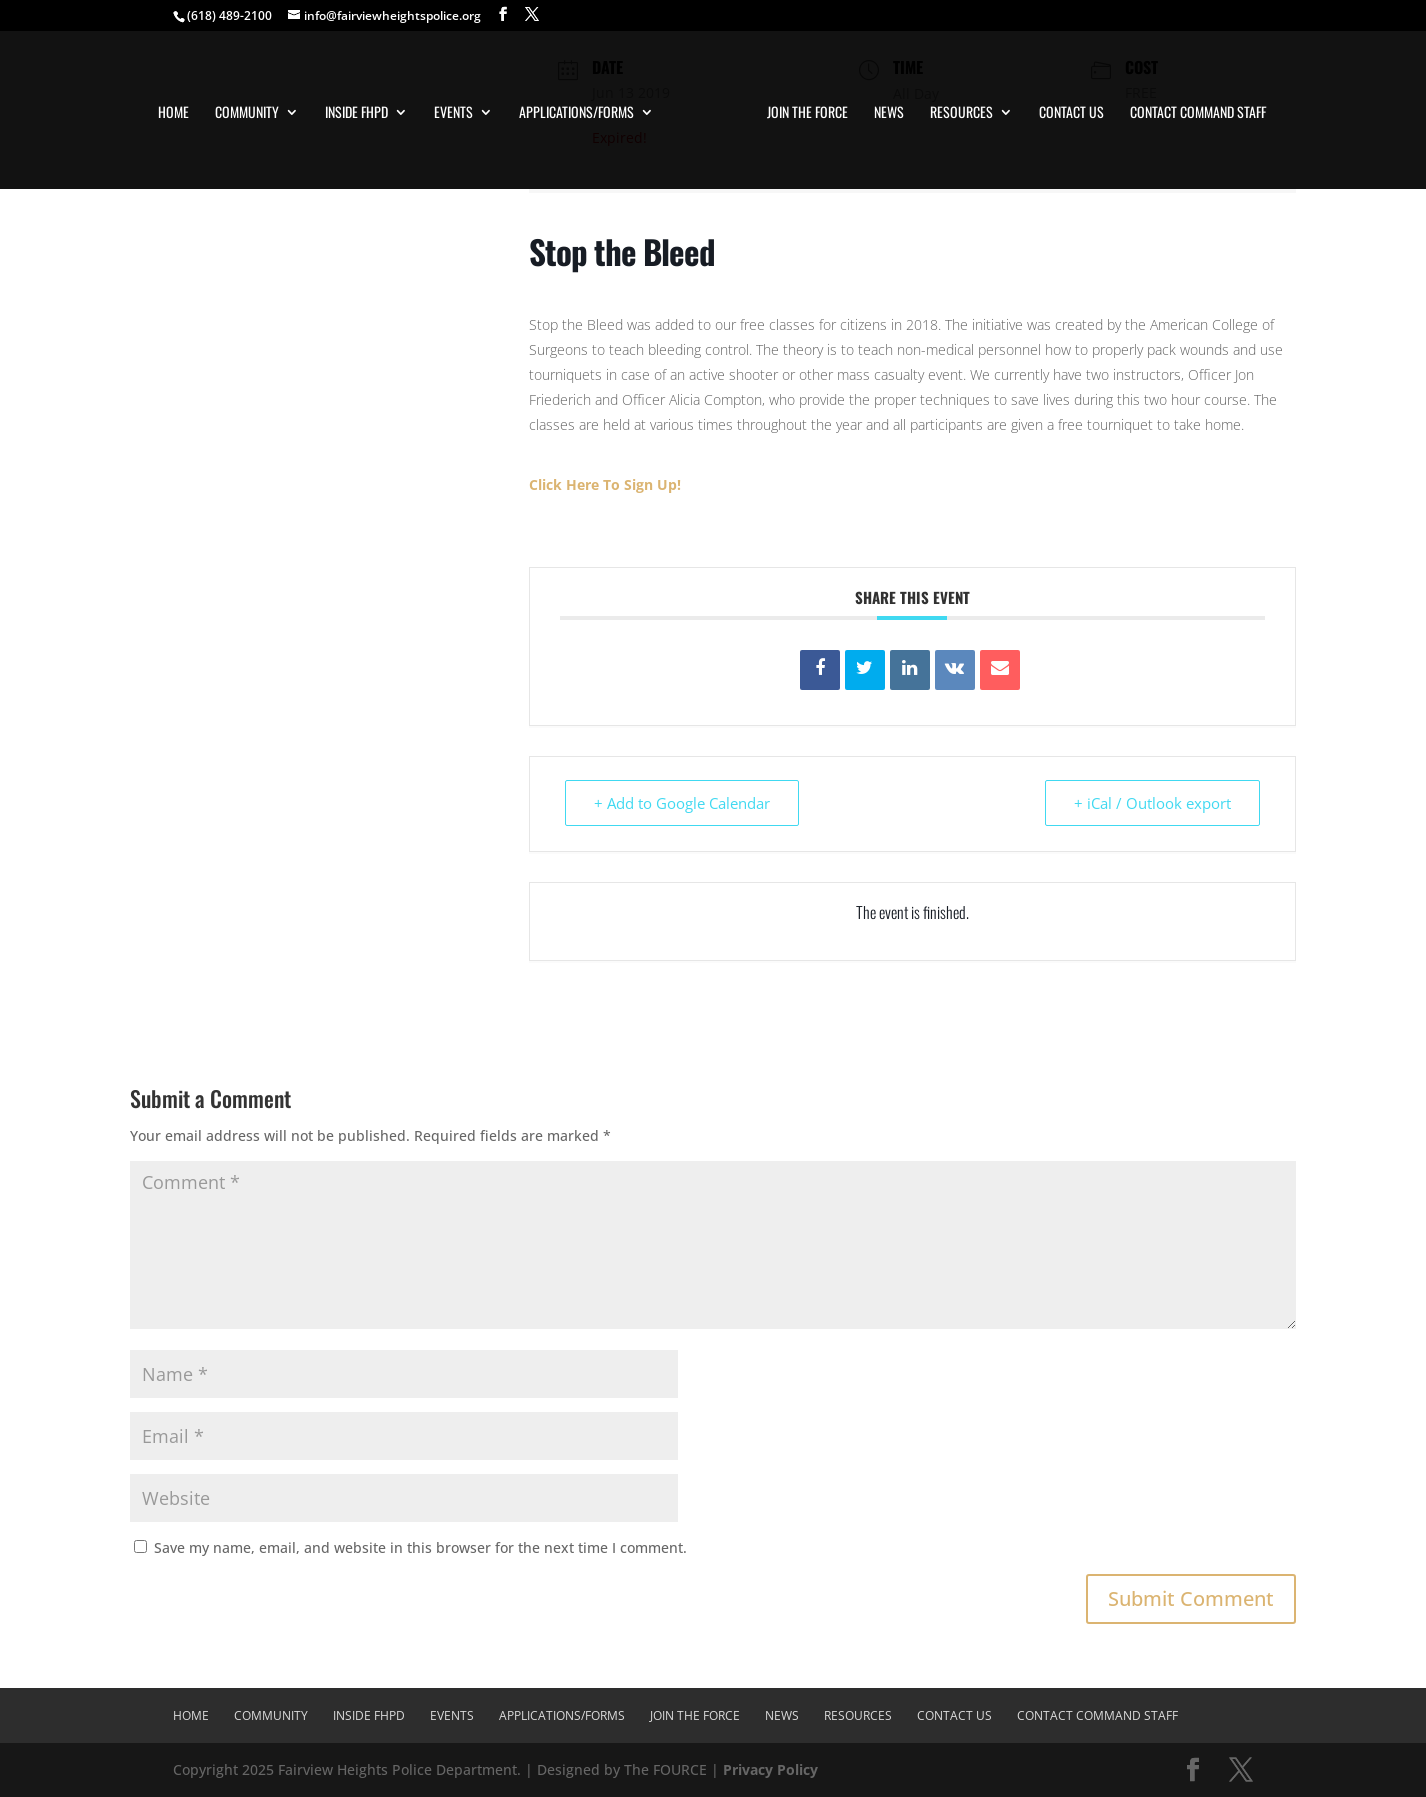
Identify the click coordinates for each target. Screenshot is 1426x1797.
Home (173, 113)
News (889, 113)
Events (453, 113)
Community (247, 113)
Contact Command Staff (1198, 113)
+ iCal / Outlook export (1152, 803)
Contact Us (1071, 113)
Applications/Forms (576, 113)
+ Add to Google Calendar (682, 803)
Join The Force (807, 113)
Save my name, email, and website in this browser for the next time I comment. (420, 1547)
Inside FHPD (356, 113)
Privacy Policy (770, 1769)
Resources (961, 113)
